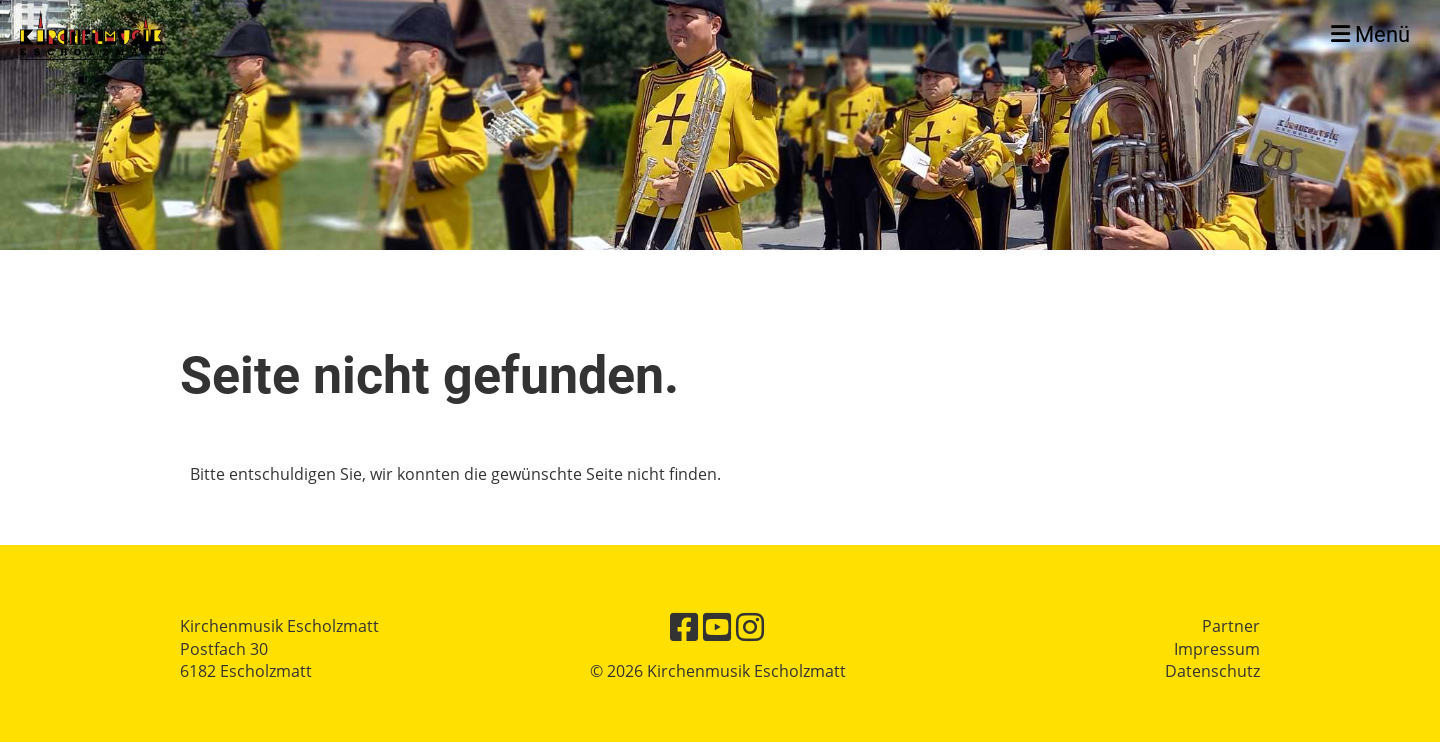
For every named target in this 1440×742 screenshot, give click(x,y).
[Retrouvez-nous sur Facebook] (684, 626)
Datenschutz (1212, 671)
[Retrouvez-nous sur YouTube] (717, 626)
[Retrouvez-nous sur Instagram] (750, 626)
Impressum (1217, 649)
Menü (1370, 34)
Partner (1231, 626)
